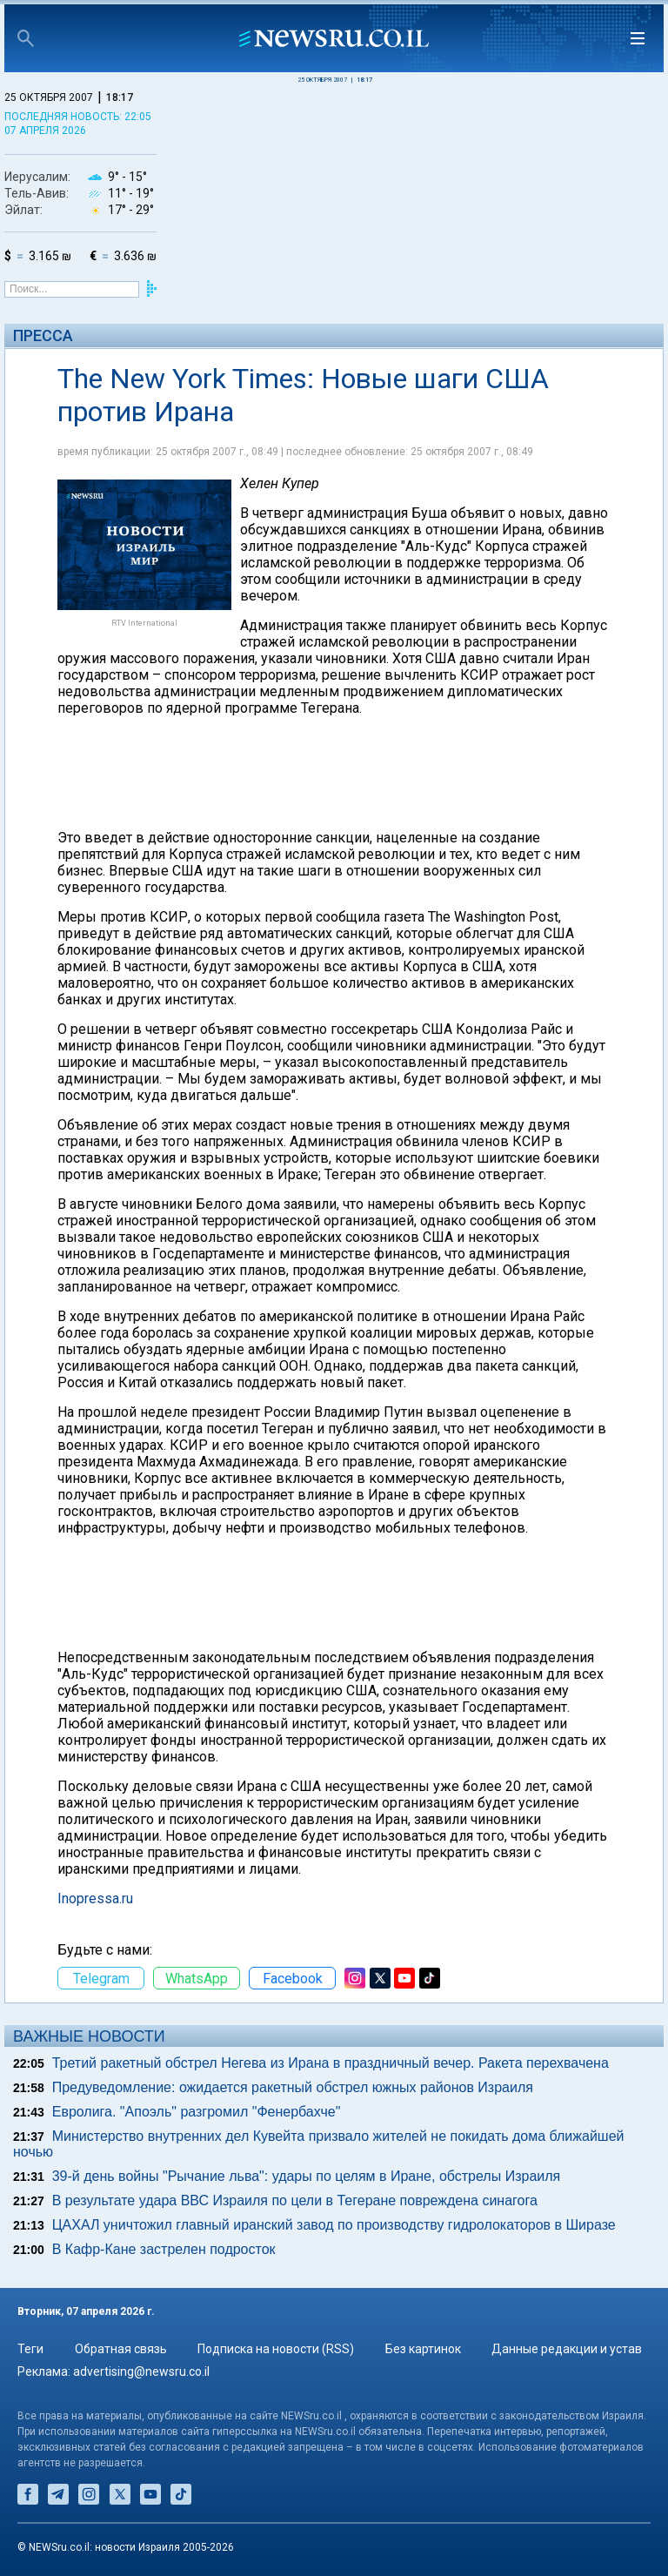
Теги (30, 2349)
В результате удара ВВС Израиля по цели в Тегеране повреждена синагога (295, 2200)
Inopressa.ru (95, 1898)
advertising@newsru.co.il (141, 2371)
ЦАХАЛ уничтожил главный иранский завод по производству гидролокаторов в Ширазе (334, 2224)
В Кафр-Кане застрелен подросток (164, 2249)
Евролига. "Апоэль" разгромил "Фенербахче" (196, 2111)
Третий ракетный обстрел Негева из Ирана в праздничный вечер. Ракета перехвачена (330, 2063)
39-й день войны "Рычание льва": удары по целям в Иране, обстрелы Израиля (306, 2176)
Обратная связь (121, 2349)
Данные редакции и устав (566, 2349)
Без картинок (423, 2349)
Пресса (43, 335)
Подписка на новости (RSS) (275, 2349)
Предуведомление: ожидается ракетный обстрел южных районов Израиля (292, 2087)
